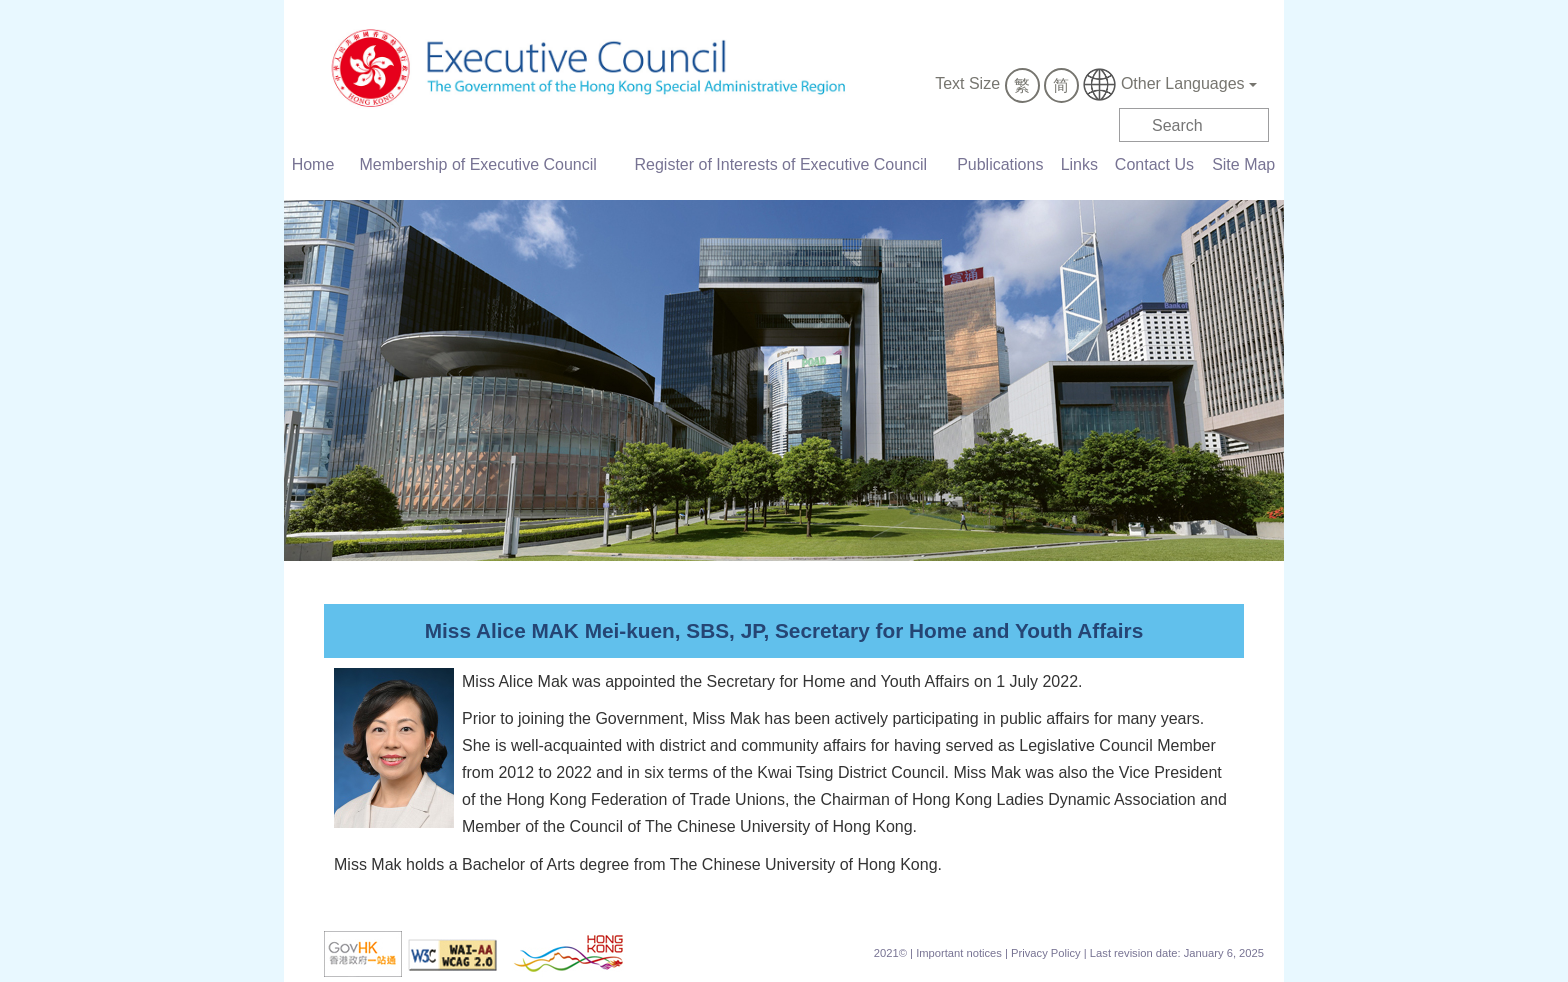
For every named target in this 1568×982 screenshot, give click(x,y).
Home (313, 164)
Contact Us (1154, 164)
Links (1079, 164)
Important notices (959, 953)
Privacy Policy (1046, 953)
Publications (1000, 164)
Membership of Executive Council (477, 164)
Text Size (967, 83)
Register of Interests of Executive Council (781, 164)
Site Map (1243, 164)
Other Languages (1170, 84)
